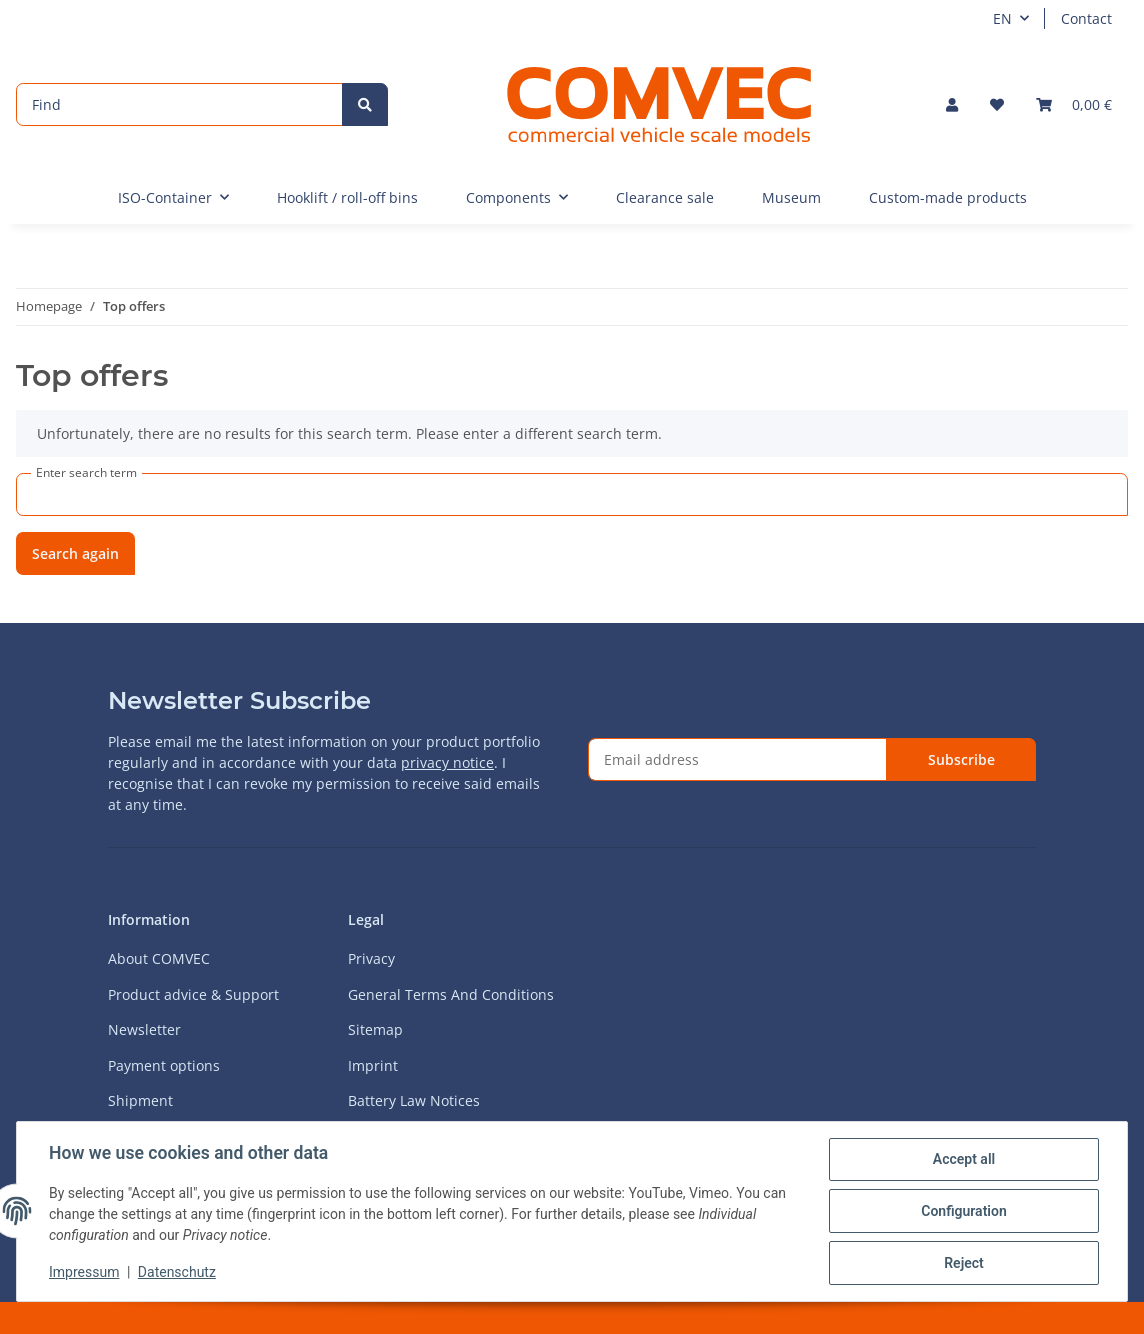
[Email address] (737, 759)
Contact (1086, 18)
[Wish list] (997, 104)
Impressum (84, 1272)
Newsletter (144, 1029)
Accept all (964, 1159)
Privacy (371, 958)
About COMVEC (159, 958)
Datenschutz (177, 1272)
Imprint (373, 1065)
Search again (75, 553)
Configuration (963, 1211)
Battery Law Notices (414, 1100)
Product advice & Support (193, 994)
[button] (952, 104)
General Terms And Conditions (451, 994)
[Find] (179, 104)
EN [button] (1002, 18)
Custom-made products (948, 197)
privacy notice (447, 762)
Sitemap (375, 1029)
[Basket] (1074, 104)
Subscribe (961, 759)
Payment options (164, 1065)
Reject (964, 1263)
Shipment (140, 1100)
